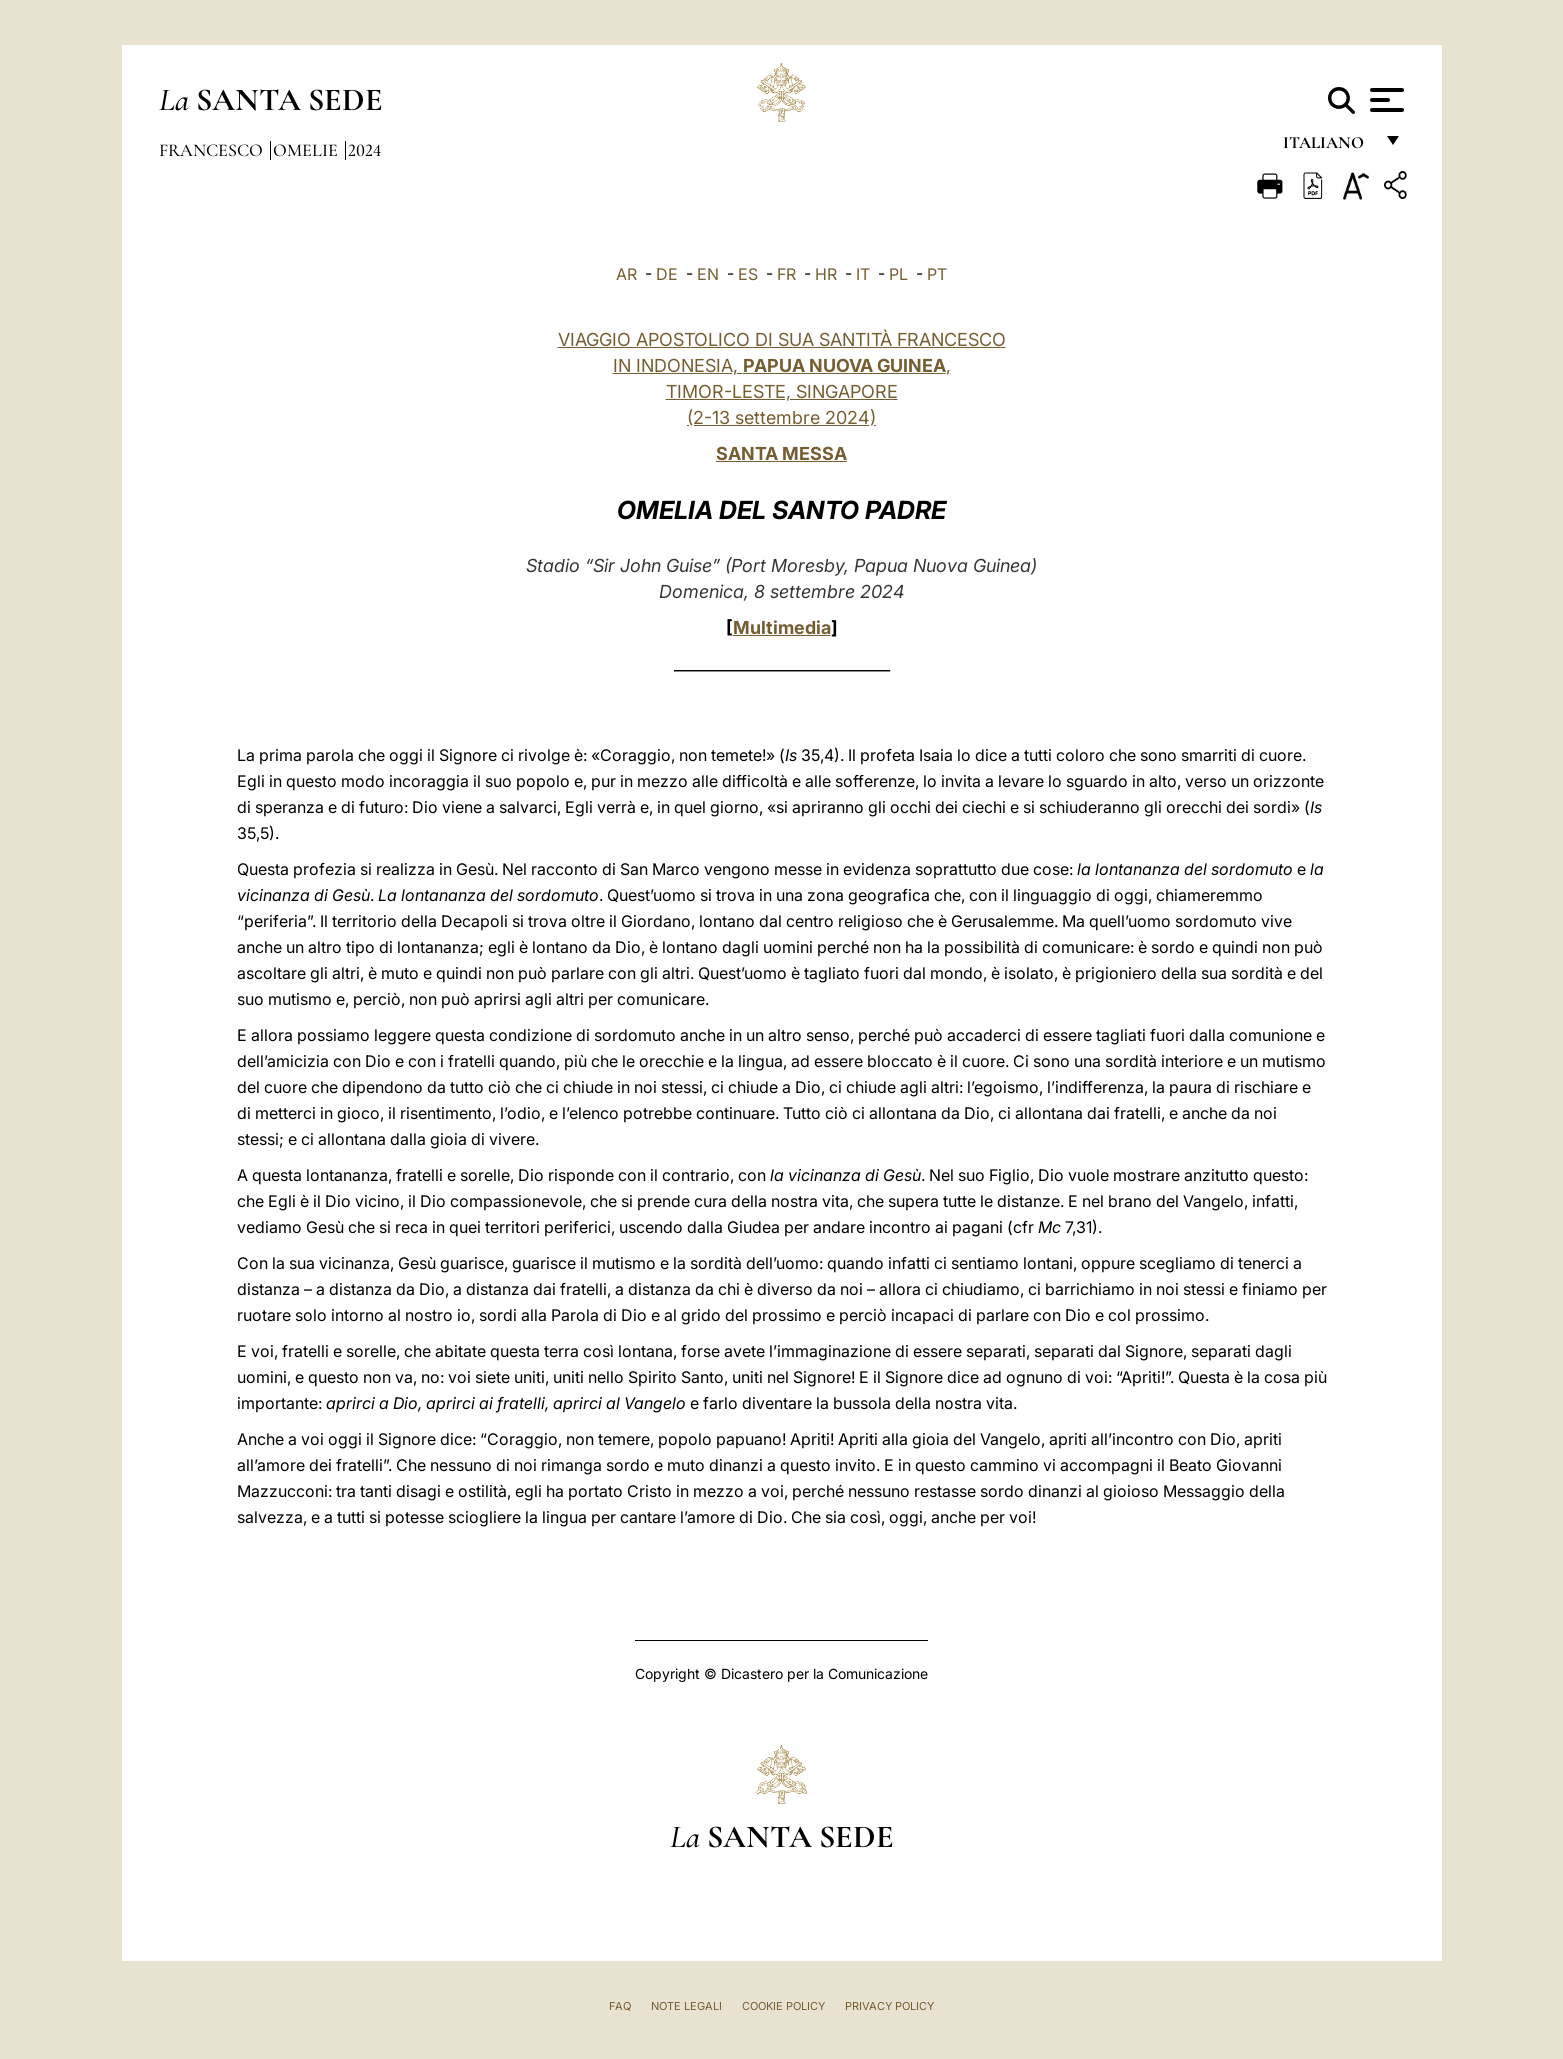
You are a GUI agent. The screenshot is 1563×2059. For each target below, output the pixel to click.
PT (937, 274)
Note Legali (686, 2006)
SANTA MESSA (781, 453)
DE (667, 274)
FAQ (620, 2006)
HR (826, 274)
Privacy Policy (889, 2006)
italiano (1327, 147)
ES (748, 274)
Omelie (307, 150)
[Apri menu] (1384, 100)
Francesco (213, 150)
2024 (364, 150)
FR (786, 274)
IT (863, 274)
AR (626, 274)
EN (708, 274)
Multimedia (782, 627)
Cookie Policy (783, 2006)
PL (898, 274)
